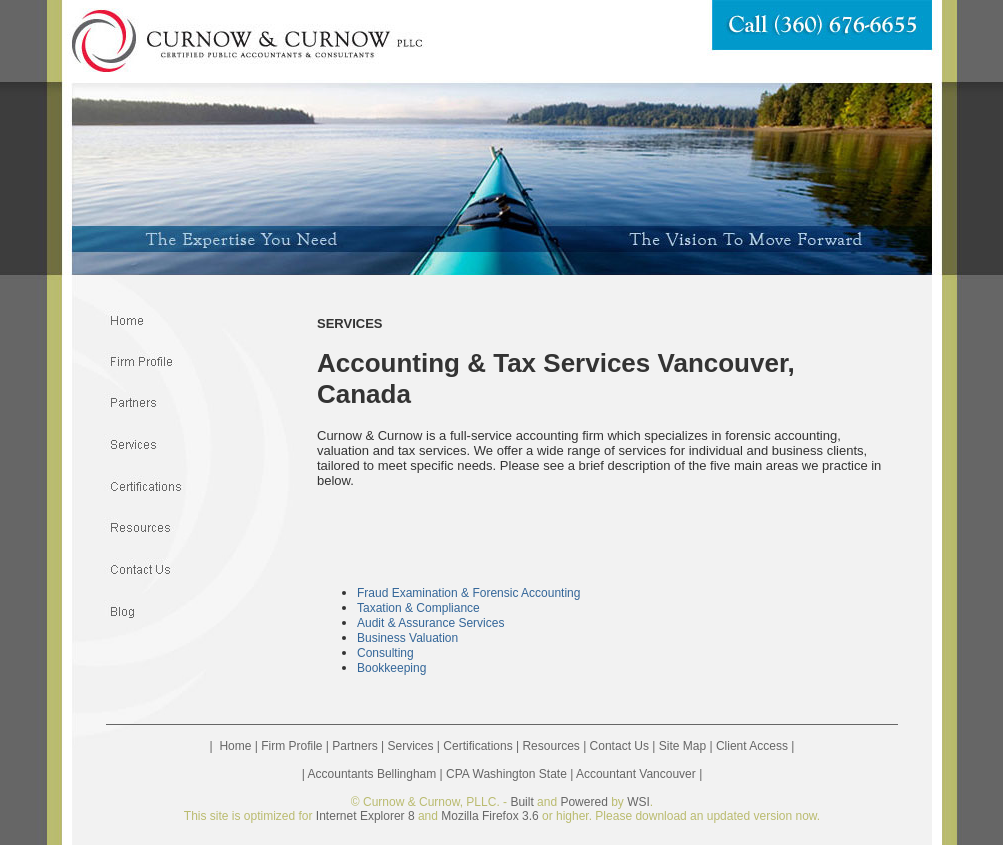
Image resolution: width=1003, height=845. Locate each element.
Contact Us (619, 746)
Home (235, 746)
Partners (354, 746)
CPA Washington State (506, 774)
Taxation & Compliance (418, 608)
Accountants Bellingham (372, 774)
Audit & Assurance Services (430, 623)
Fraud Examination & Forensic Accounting (468, 593)
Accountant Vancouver (636, 774)
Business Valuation (407, 638)
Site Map (682, 746)
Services (410, 746)
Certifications (477, 746)
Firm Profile (291, 746)
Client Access (752, 746)
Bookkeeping (391, 668)
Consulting (385, 653)
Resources (550, 746)
